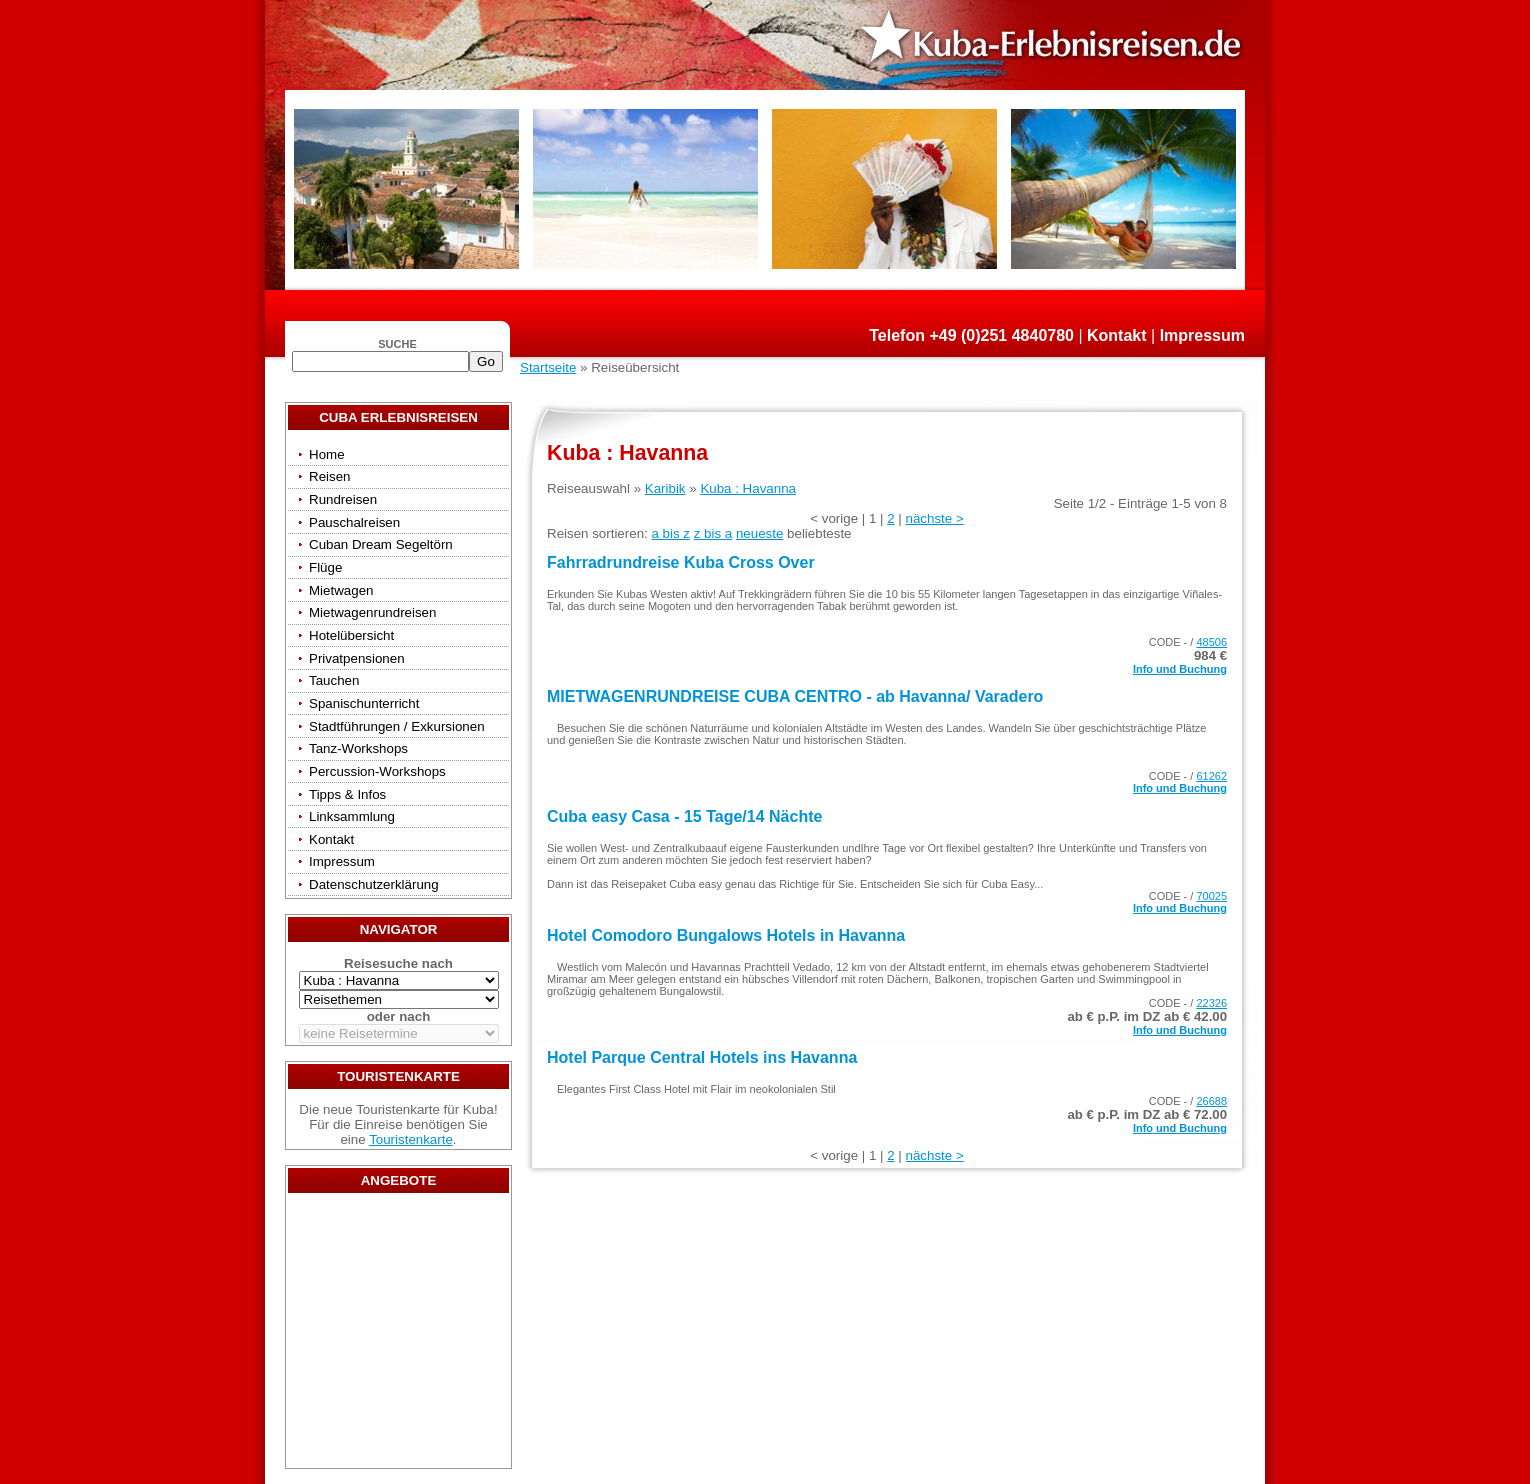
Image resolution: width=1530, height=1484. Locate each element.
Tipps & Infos (347, 794)
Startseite (548, 367)
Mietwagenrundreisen (372, 612)
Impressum (1202, 335)
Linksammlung (352, 816)
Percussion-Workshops (377, 771)
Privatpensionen (357, 658)
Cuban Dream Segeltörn (381, 544)
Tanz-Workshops (358, 748)
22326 (1211, 1003)
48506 (1211, 642)
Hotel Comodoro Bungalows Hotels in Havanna (726, 935)
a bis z (670, 533)
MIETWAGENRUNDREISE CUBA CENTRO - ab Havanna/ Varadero (795, 696)
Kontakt (1117, 335)
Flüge (325, 567)
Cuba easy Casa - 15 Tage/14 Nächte (684, 816)
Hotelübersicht (351, 635)
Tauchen (334, 680)
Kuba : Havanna (748, 488)
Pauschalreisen (354, 522)
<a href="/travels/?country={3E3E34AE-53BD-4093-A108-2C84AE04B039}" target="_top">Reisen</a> (399, 1336)
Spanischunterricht (364, 703)
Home (327, 454)
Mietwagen (341, 590)
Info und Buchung (1180, 669)
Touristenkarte (411, 1139)
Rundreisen (343, 499)
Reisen (330, 476)
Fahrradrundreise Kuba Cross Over (681, 562)
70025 (1211, 896)
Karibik (665, 488)
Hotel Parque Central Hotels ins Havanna (702, 1057)
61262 (1211, 776)
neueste (759, 533)
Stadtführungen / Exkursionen (397, 726)
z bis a (713, 533)
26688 (1211, 1101)
